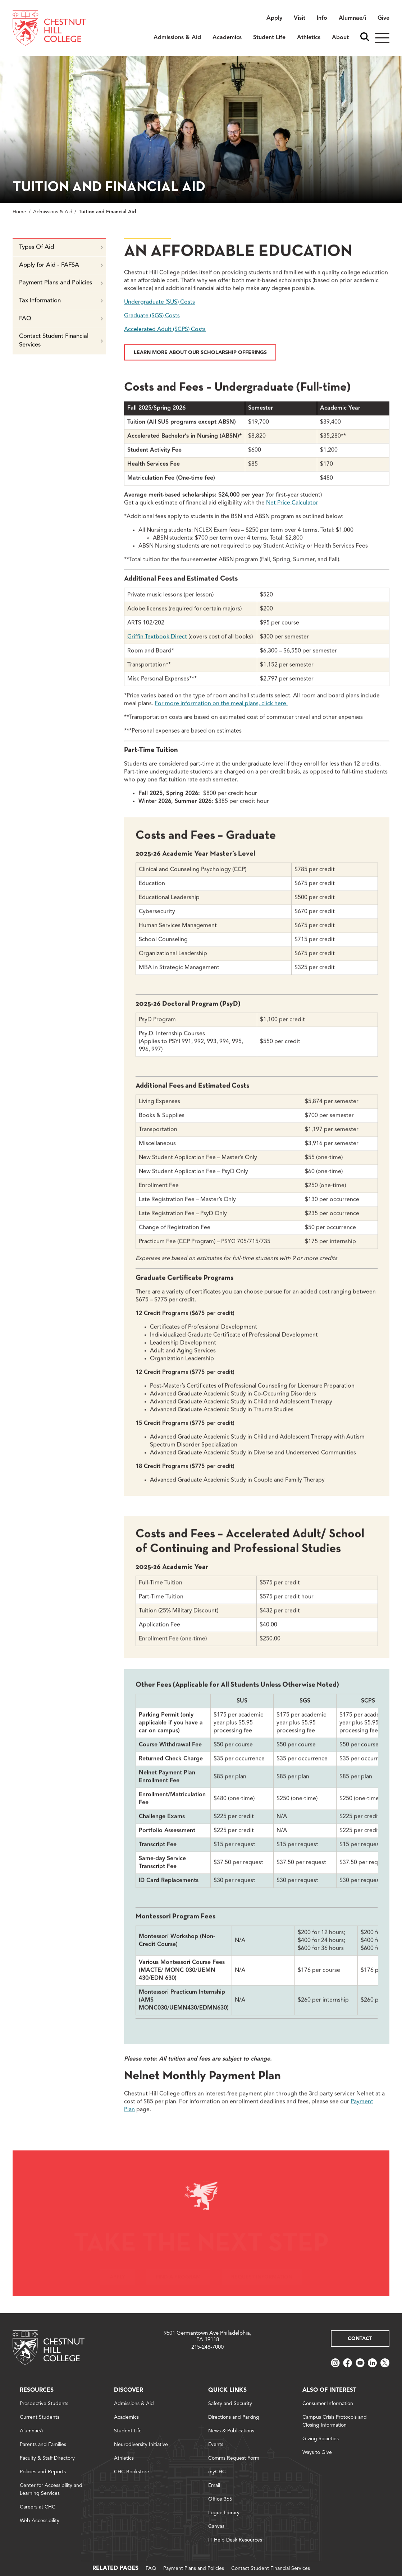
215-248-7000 (207, 2347)
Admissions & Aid (52, 212)
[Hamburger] (382, 38)
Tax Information (61, 312)
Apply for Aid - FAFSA (61, 276)
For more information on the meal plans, (221, 715)
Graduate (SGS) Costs (152, 327)
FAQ (61, 330)
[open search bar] (364, 37)
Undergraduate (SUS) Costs (159, 313)
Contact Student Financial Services (61, 351)
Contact (360, 2338)
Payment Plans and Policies (61, 294)
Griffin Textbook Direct (157, 648)
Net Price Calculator (292, 514)
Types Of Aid (61, 258)
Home (19, 212)
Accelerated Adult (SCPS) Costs (165, 340)
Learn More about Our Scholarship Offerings (200, 363)
